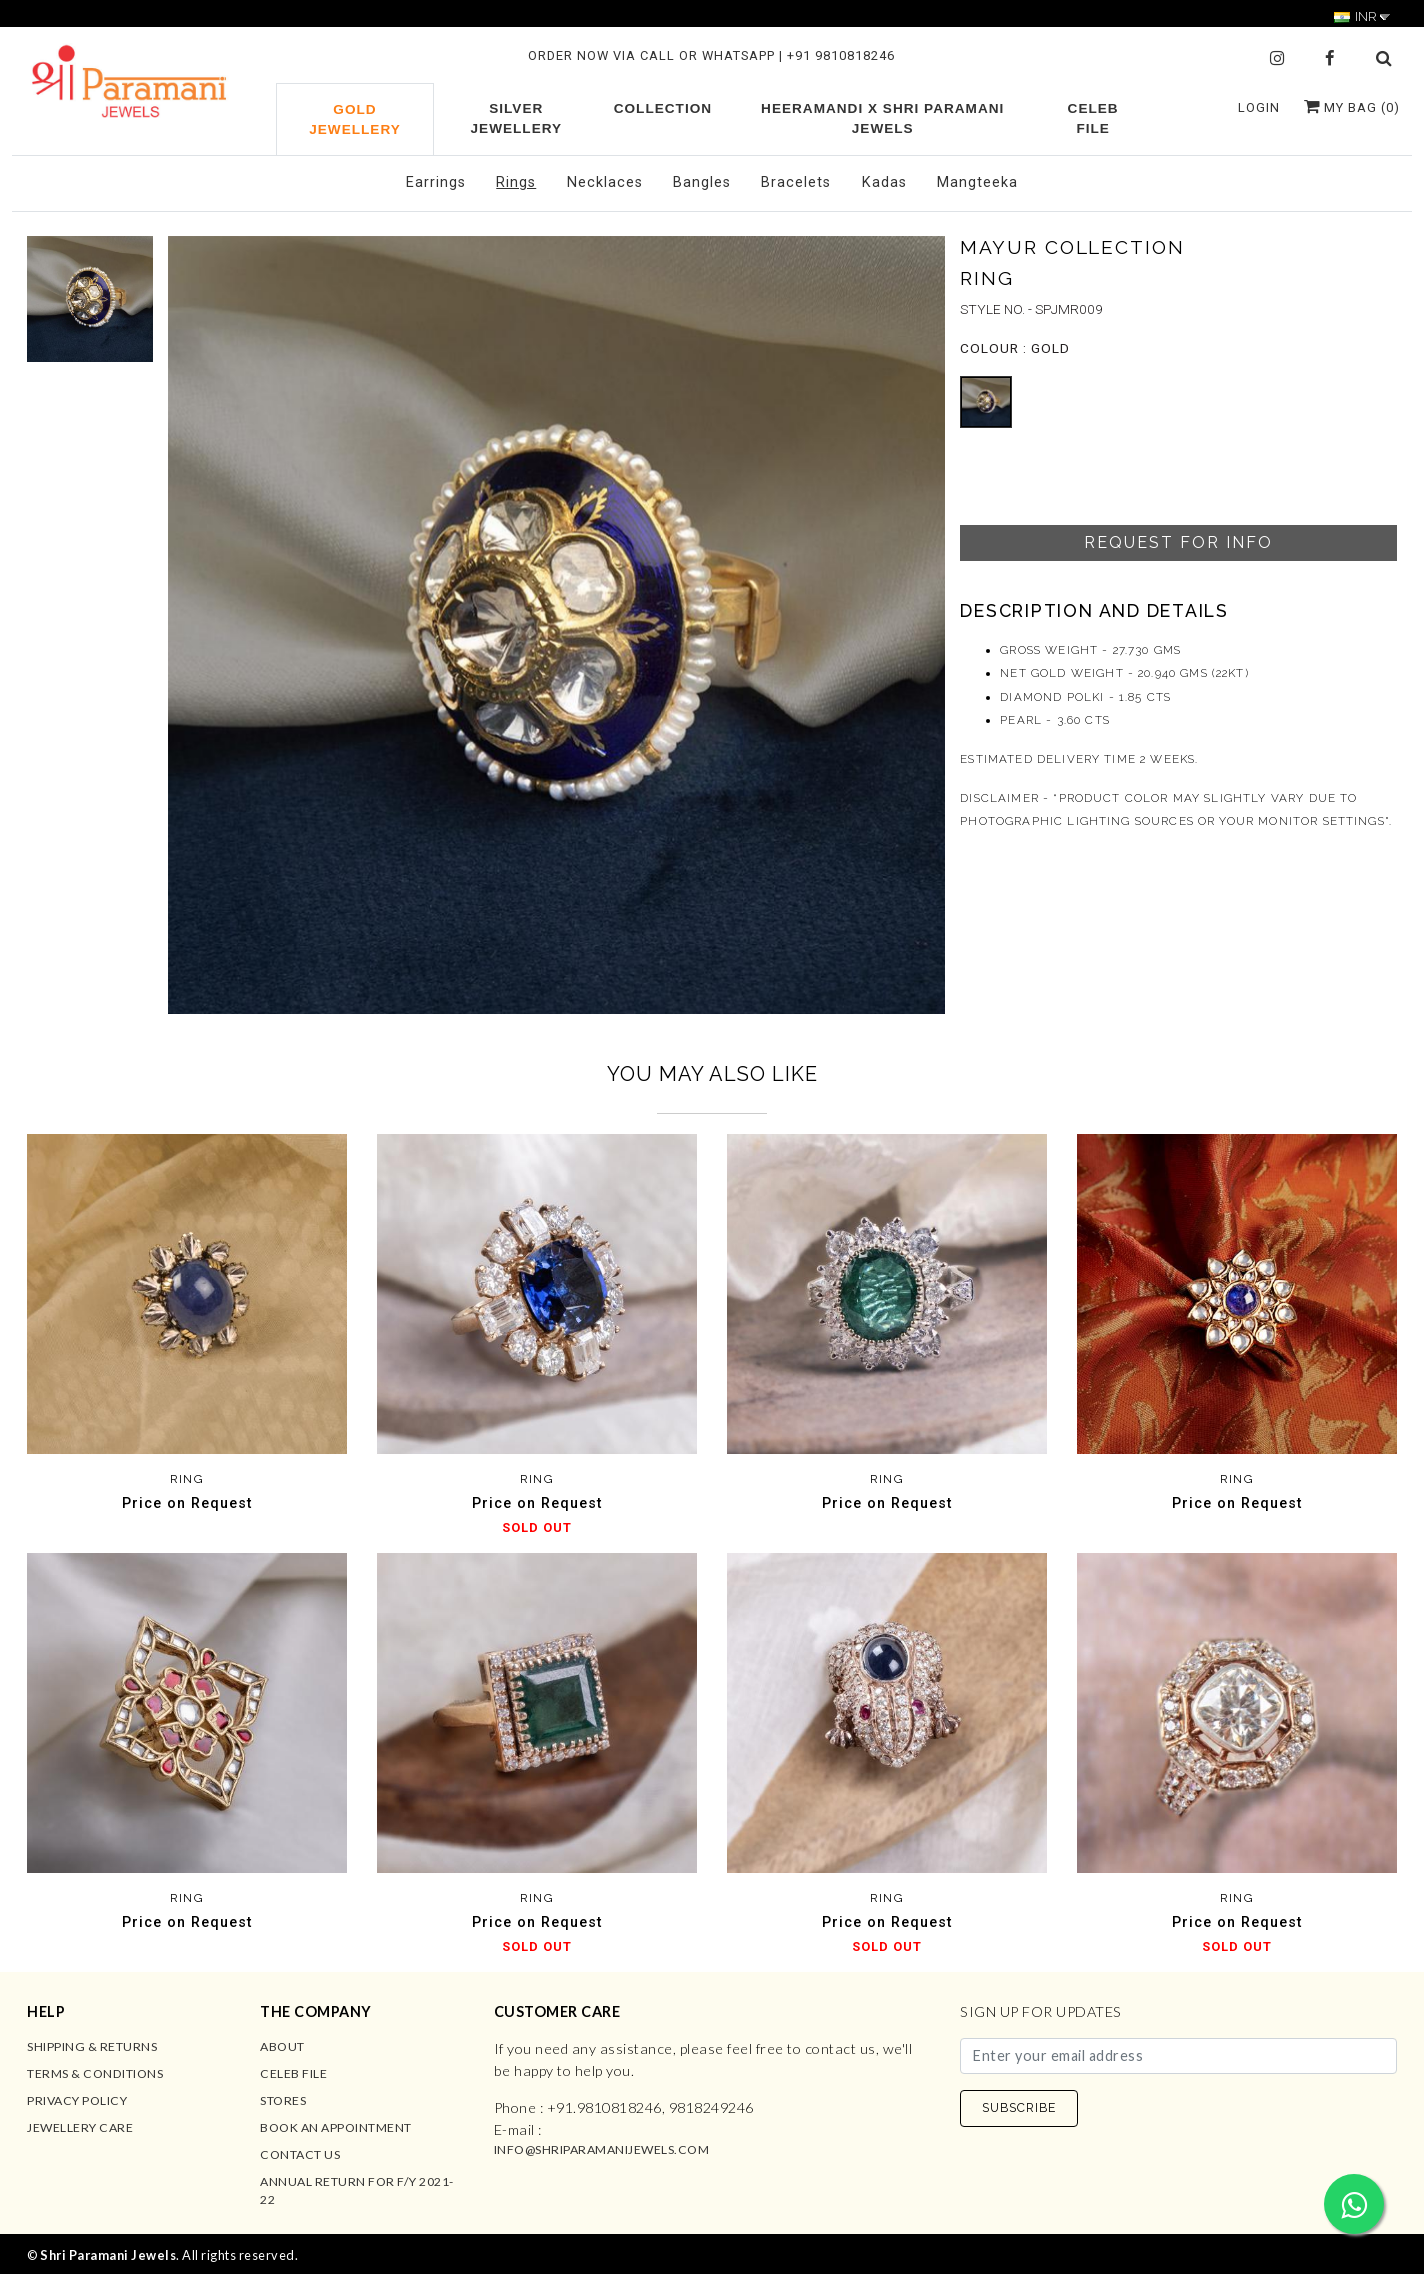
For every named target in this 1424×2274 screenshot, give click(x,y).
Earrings (436, 182)
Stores (283, 2100)
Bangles (702, 182)
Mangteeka (977, 182)
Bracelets (796, 182)
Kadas (884, 182)
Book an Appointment (336, 2127)
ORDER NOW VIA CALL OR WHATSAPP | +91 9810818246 (711, 55)
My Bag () (1352, 107)
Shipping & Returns (92, 2046)
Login (1259, 107)
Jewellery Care (80, 2127)
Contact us (300, 2154)
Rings (516, 182)
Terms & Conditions (95, 2073)
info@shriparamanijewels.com (602, 2149)
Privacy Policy (77, 2100)
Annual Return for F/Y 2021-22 (357, 2190)
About (282, 2046)
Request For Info (1178, 542)
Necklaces (605, 182)
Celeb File (293, 2073)
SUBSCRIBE (1019, 2107)
